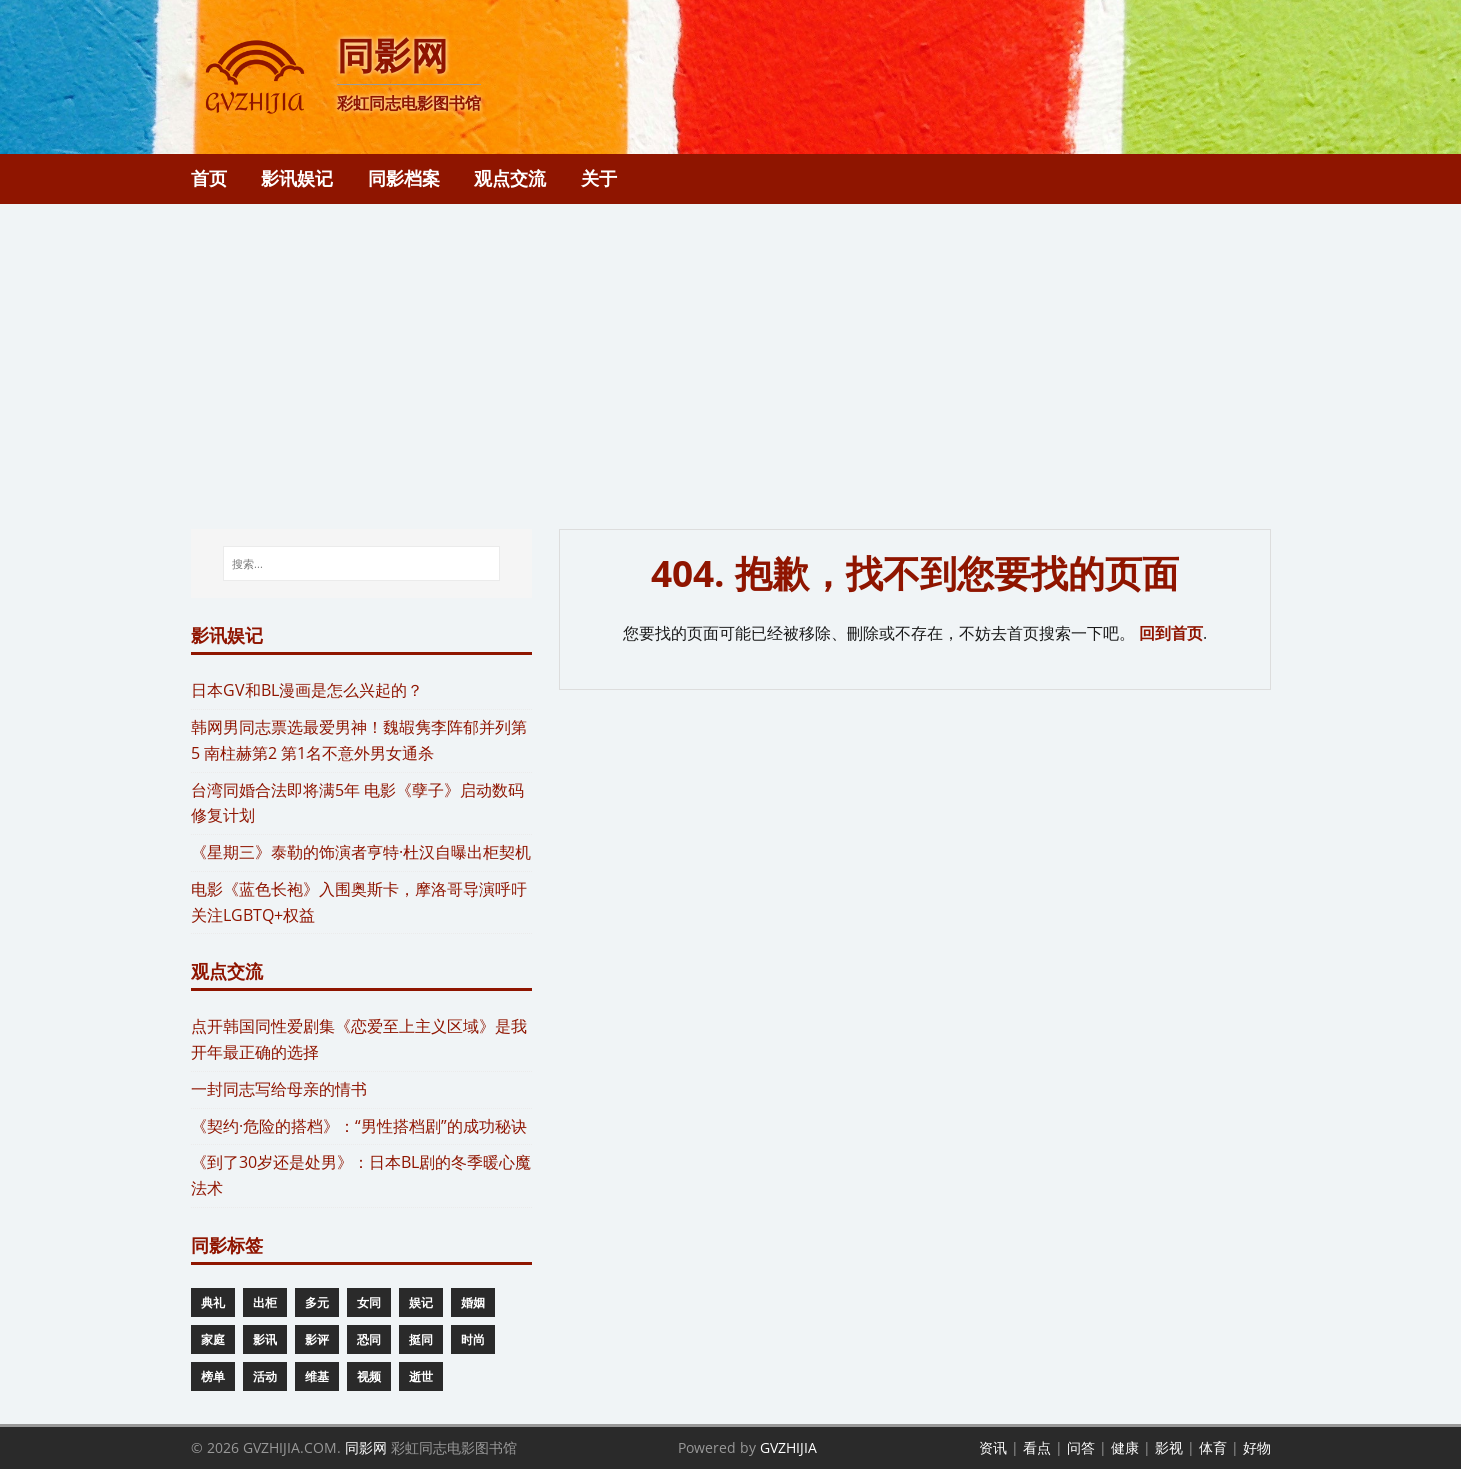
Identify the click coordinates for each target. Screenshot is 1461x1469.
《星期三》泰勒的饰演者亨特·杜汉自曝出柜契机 (361, 852)
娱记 (421, 1302)
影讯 (265, 1339)
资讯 (993, 1447)
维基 (317, 1376)
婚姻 (473, 1302)
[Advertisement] (731, 354)
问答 (1081, 1447)
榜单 (213, 1376)
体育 (1213, 1447)
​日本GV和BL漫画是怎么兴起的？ (307, 690)
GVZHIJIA (788, 1447)
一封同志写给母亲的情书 (279, 1089)
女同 (369, 1302)
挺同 (421, 1339)
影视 (1169, 1447)
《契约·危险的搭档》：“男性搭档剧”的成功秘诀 (359, 1126)
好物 (1257, 1447)
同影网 (366, 1447)
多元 (317, 1302)
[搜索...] (361, 564)
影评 (317, 1339)
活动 (265, 1376)
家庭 (213, 1339)
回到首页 (1171, 633)
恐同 (369, 1339)
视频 (369, 1376)
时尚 (473, 1339)
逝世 (421, 1376)
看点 (1037, 1447)
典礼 (213, 1302)
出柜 (265, 1302)
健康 (1125, 1447)
